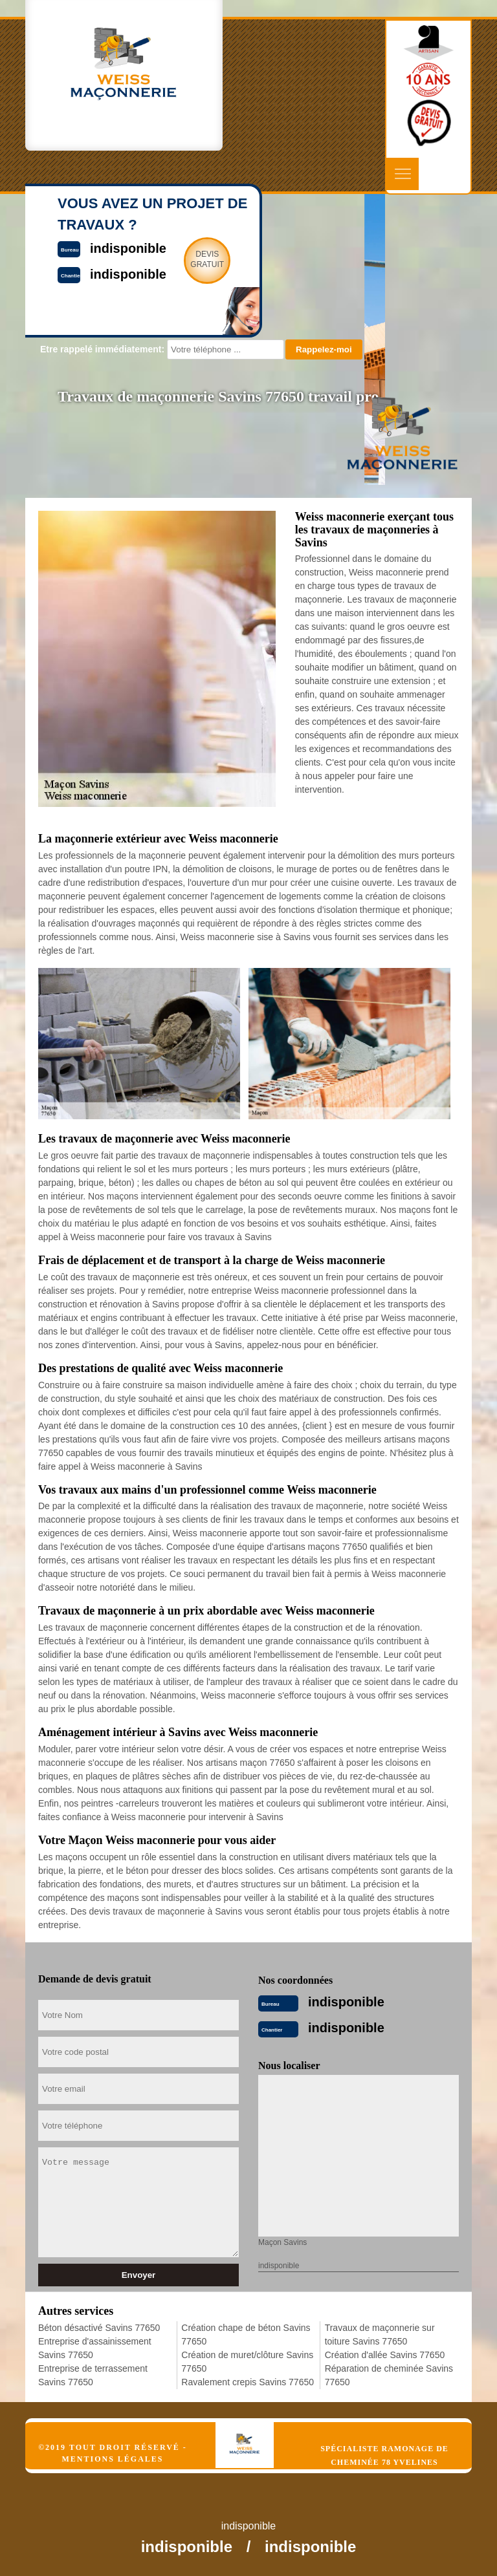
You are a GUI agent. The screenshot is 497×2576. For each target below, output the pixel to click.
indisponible (346, 2002)
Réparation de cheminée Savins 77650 (389, 2375)
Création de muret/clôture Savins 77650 (247, 2362)
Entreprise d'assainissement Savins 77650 (94, 2348)
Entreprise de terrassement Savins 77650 (93, 2375)
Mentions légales (112, 2458)
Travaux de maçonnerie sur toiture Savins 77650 (380, 2334)
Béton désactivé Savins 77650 (99, 2328)
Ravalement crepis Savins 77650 (247, 2382)
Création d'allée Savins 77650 (385, 2355)
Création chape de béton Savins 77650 (245, 2334)
